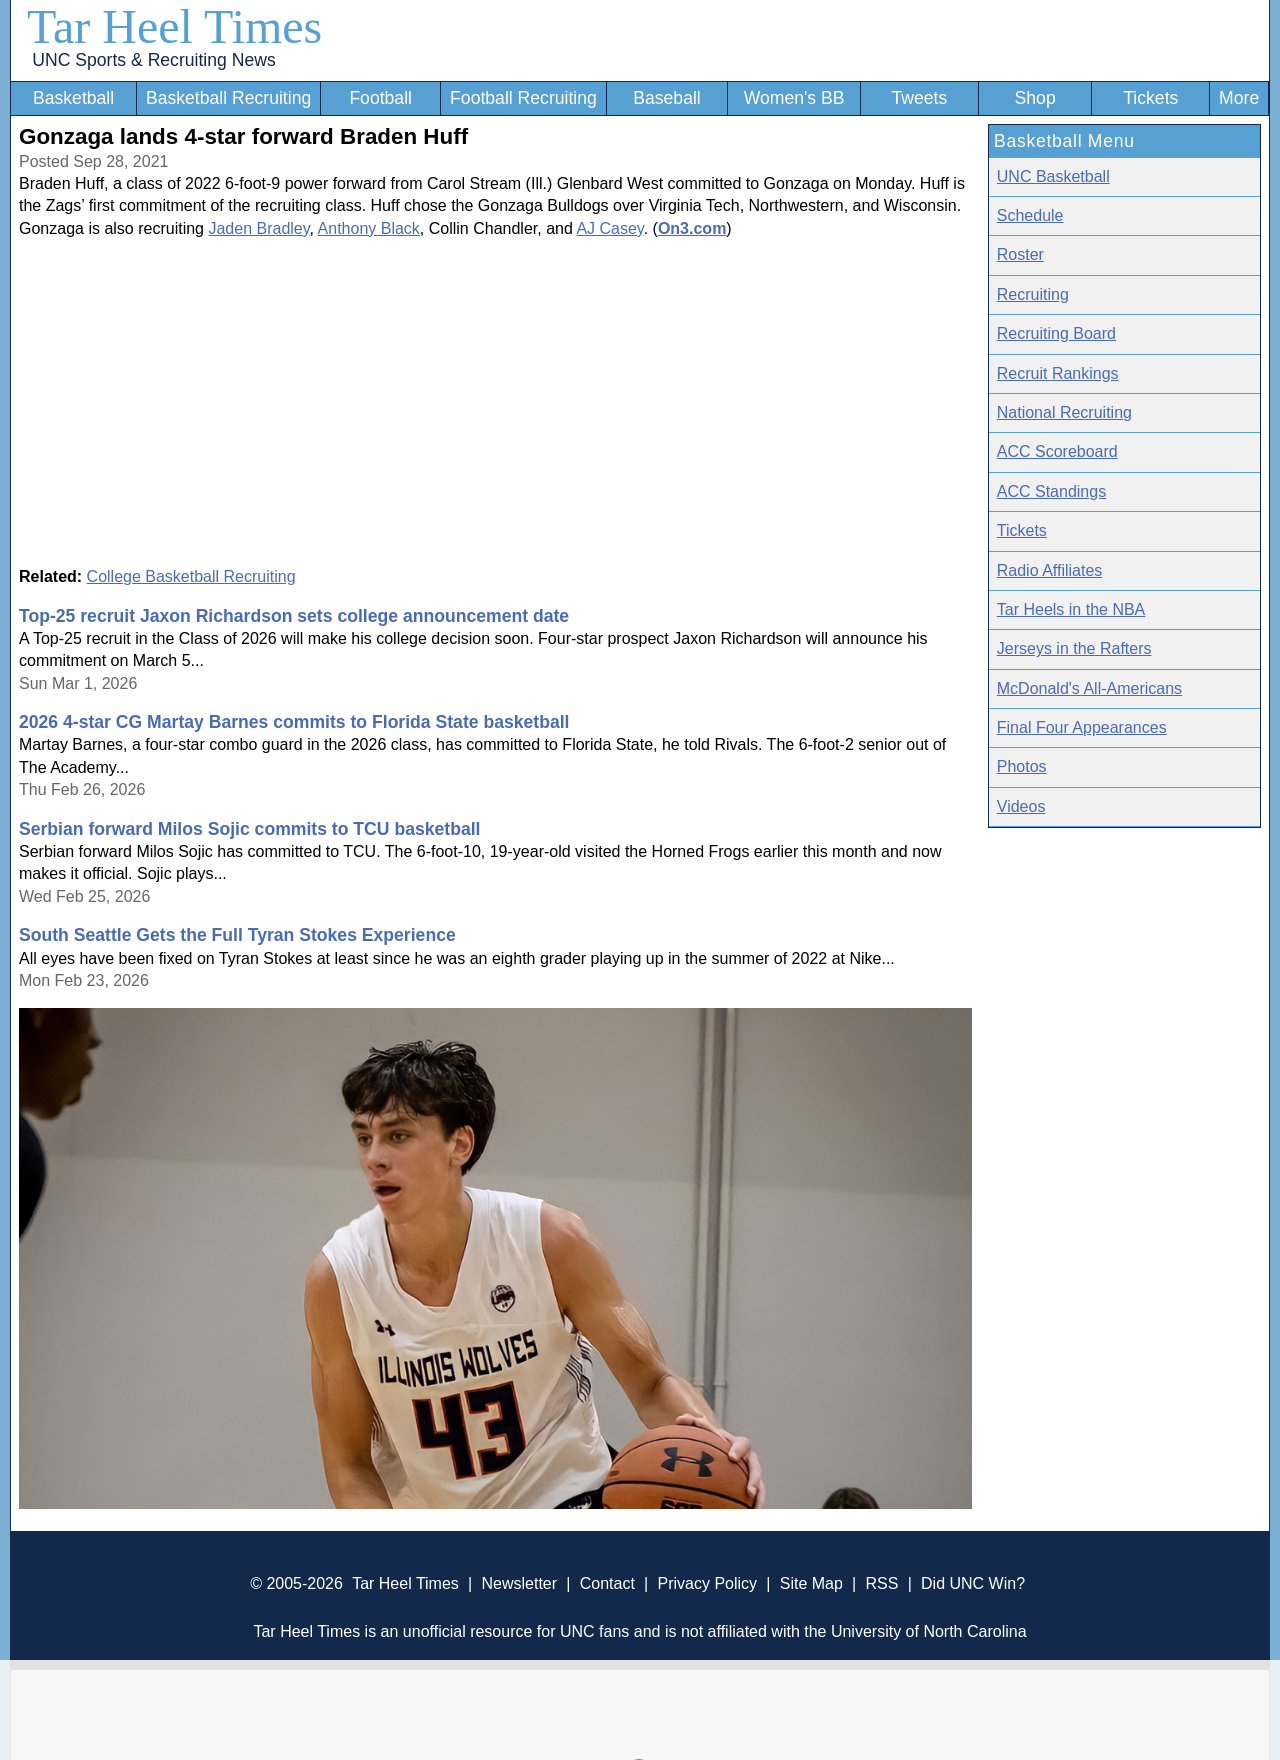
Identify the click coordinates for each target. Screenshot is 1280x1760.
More (1239, 98)
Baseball (667, 98)
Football (380, 98)
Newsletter (519, 1583)
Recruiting (1033, 294)
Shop (1035, 98)
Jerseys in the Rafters (1074, 648)
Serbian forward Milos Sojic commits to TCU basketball (249, 829)
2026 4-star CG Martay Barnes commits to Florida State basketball (294, 722)
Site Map (811, 1583)
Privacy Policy (707, 1583)
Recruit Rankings (1058, 373)
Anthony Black (369, 228)
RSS (881, 1583)
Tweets (919, 98)
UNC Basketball (1053, 176)
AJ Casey (609, 228)
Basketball (73, 98)
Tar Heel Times (174, 26)
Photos (1022, 766)
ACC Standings (1051, 491)
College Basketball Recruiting (191, 576)
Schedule (1030, 215)
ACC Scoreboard (1057, 451)
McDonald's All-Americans (1089, 688)
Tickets (1150, 98)
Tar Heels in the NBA (1071, 609)
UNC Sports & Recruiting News (153, 60)
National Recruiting (1064, 412)
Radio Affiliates (1050, 570)
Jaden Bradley (258, 228)
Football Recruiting (523, 98)
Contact (607, 1583)
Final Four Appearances (1082, 727)
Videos (1021, 806)
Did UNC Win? (973, 1583)
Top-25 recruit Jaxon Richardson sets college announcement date (294, 616)
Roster (1020, 254)
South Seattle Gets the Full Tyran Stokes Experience (237, 935)
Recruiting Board (1056, 333)
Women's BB (794, 98)
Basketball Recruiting (228, 98)
